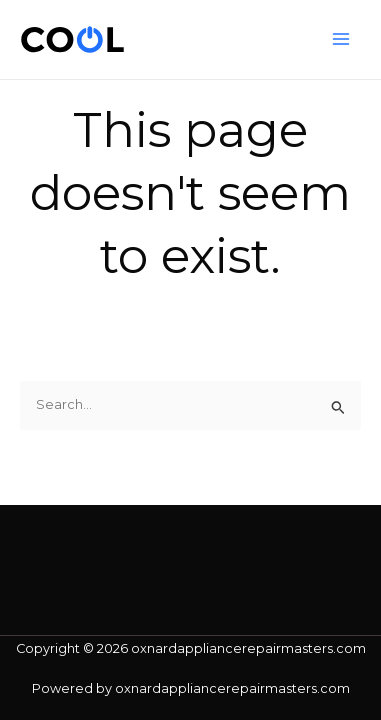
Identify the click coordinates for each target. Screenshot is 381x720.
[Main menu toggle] (341, 39)
